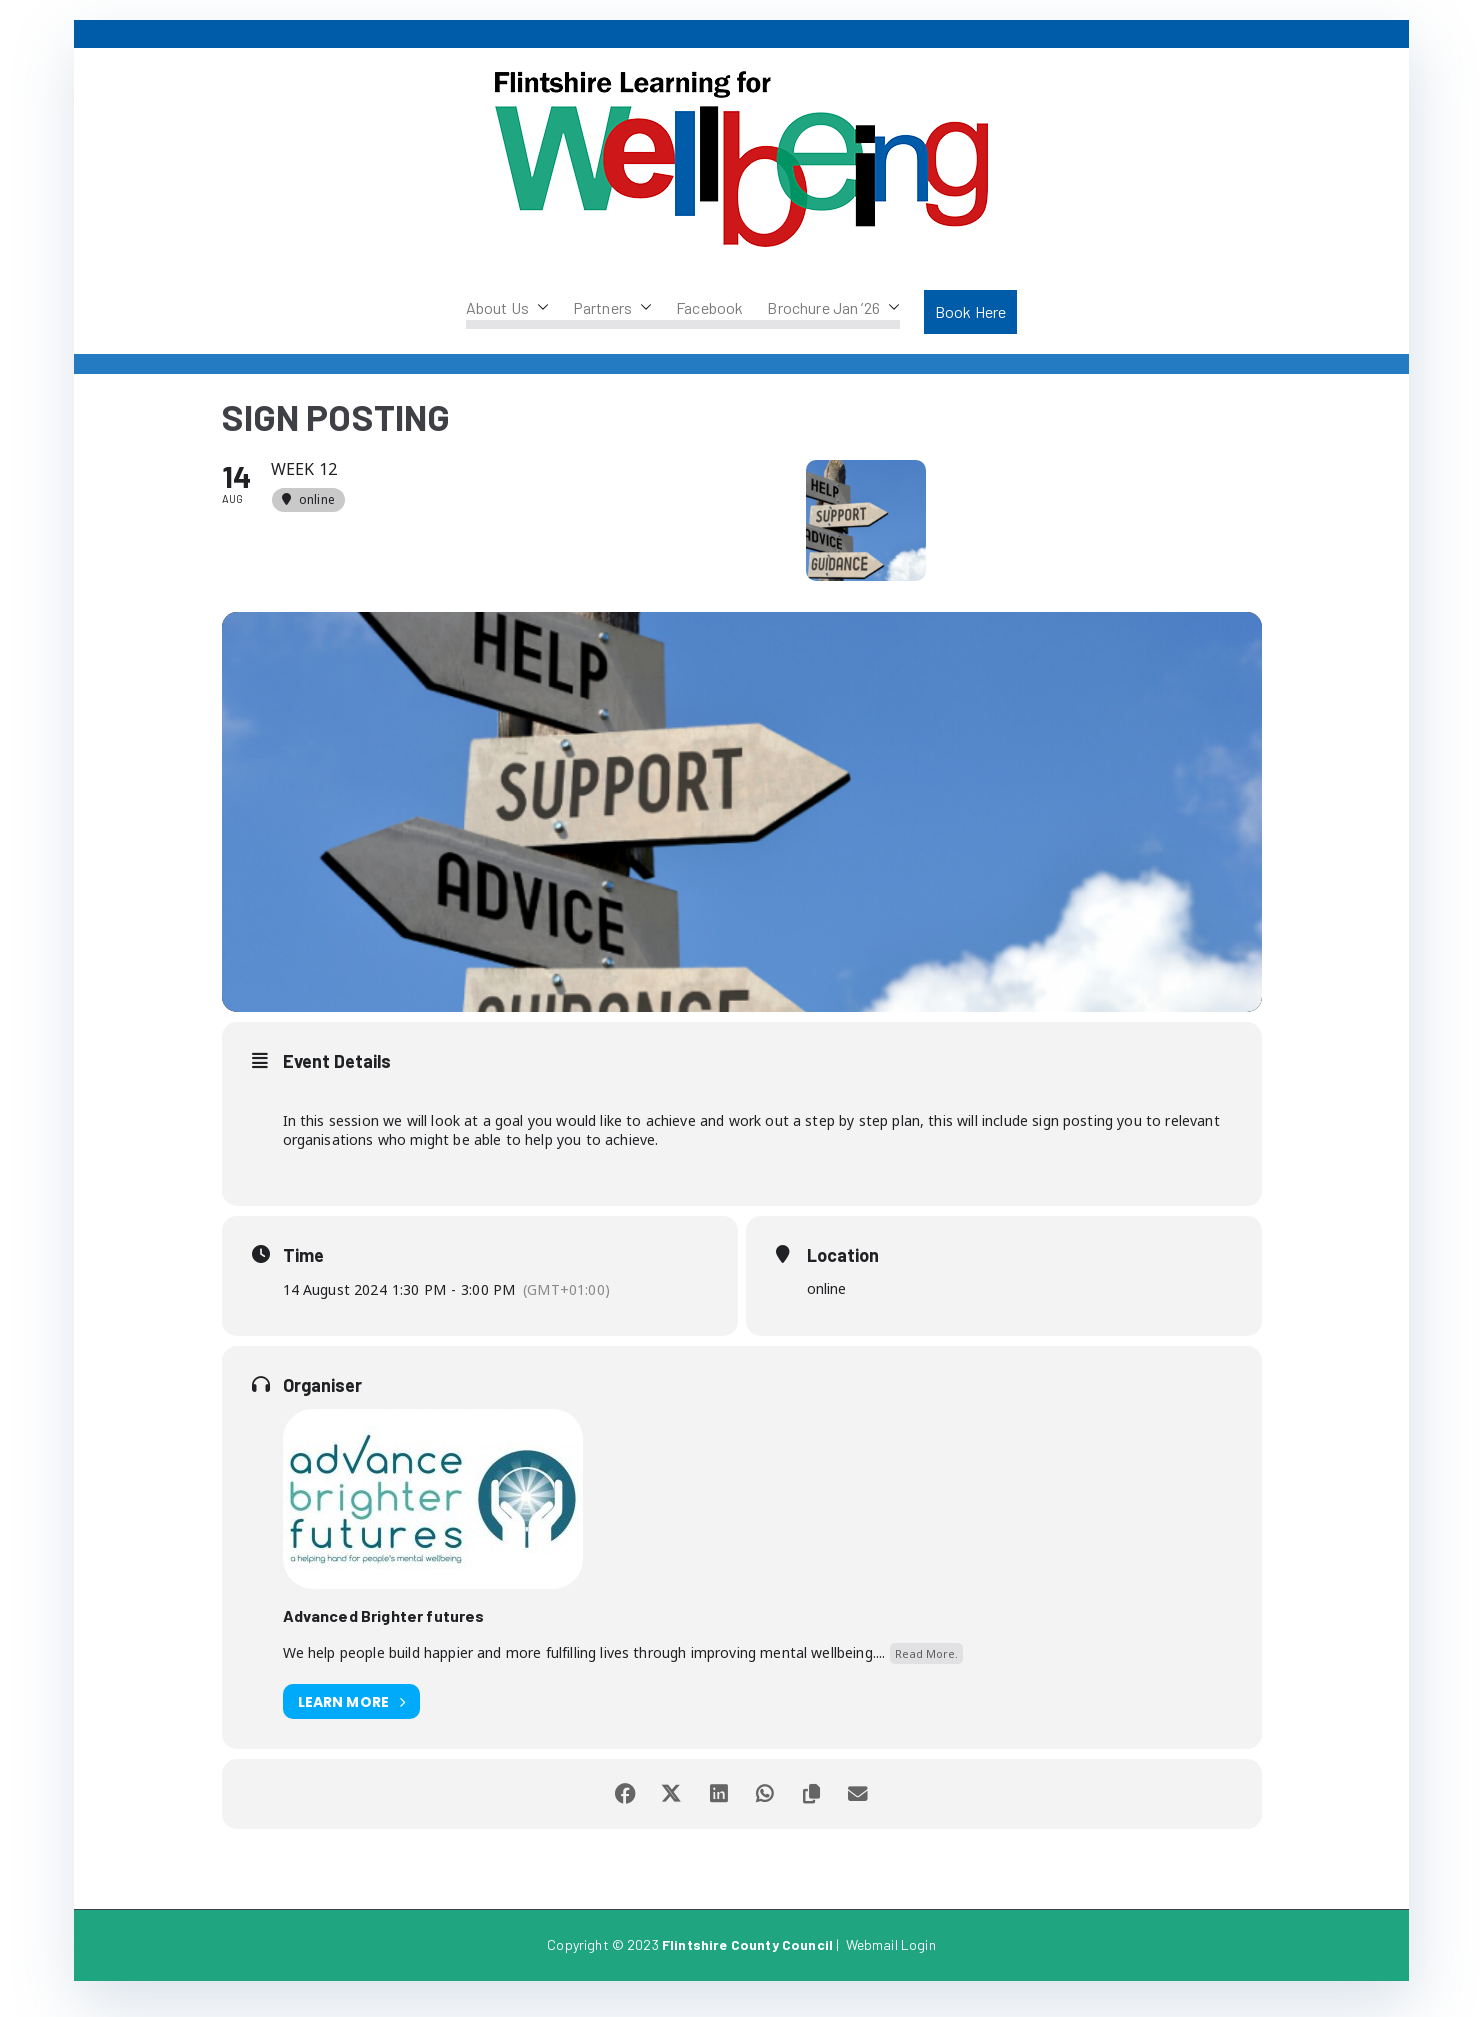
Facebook (709, 307)
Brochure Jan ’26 (833, 308)
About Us (507, 308)
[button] (539, 308)
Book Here (970, 311)
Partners (612, 308)
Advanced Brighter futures (384, 1631)
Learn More (352, 1718)
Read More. (926, 1669)
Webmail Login (891, 1961)
